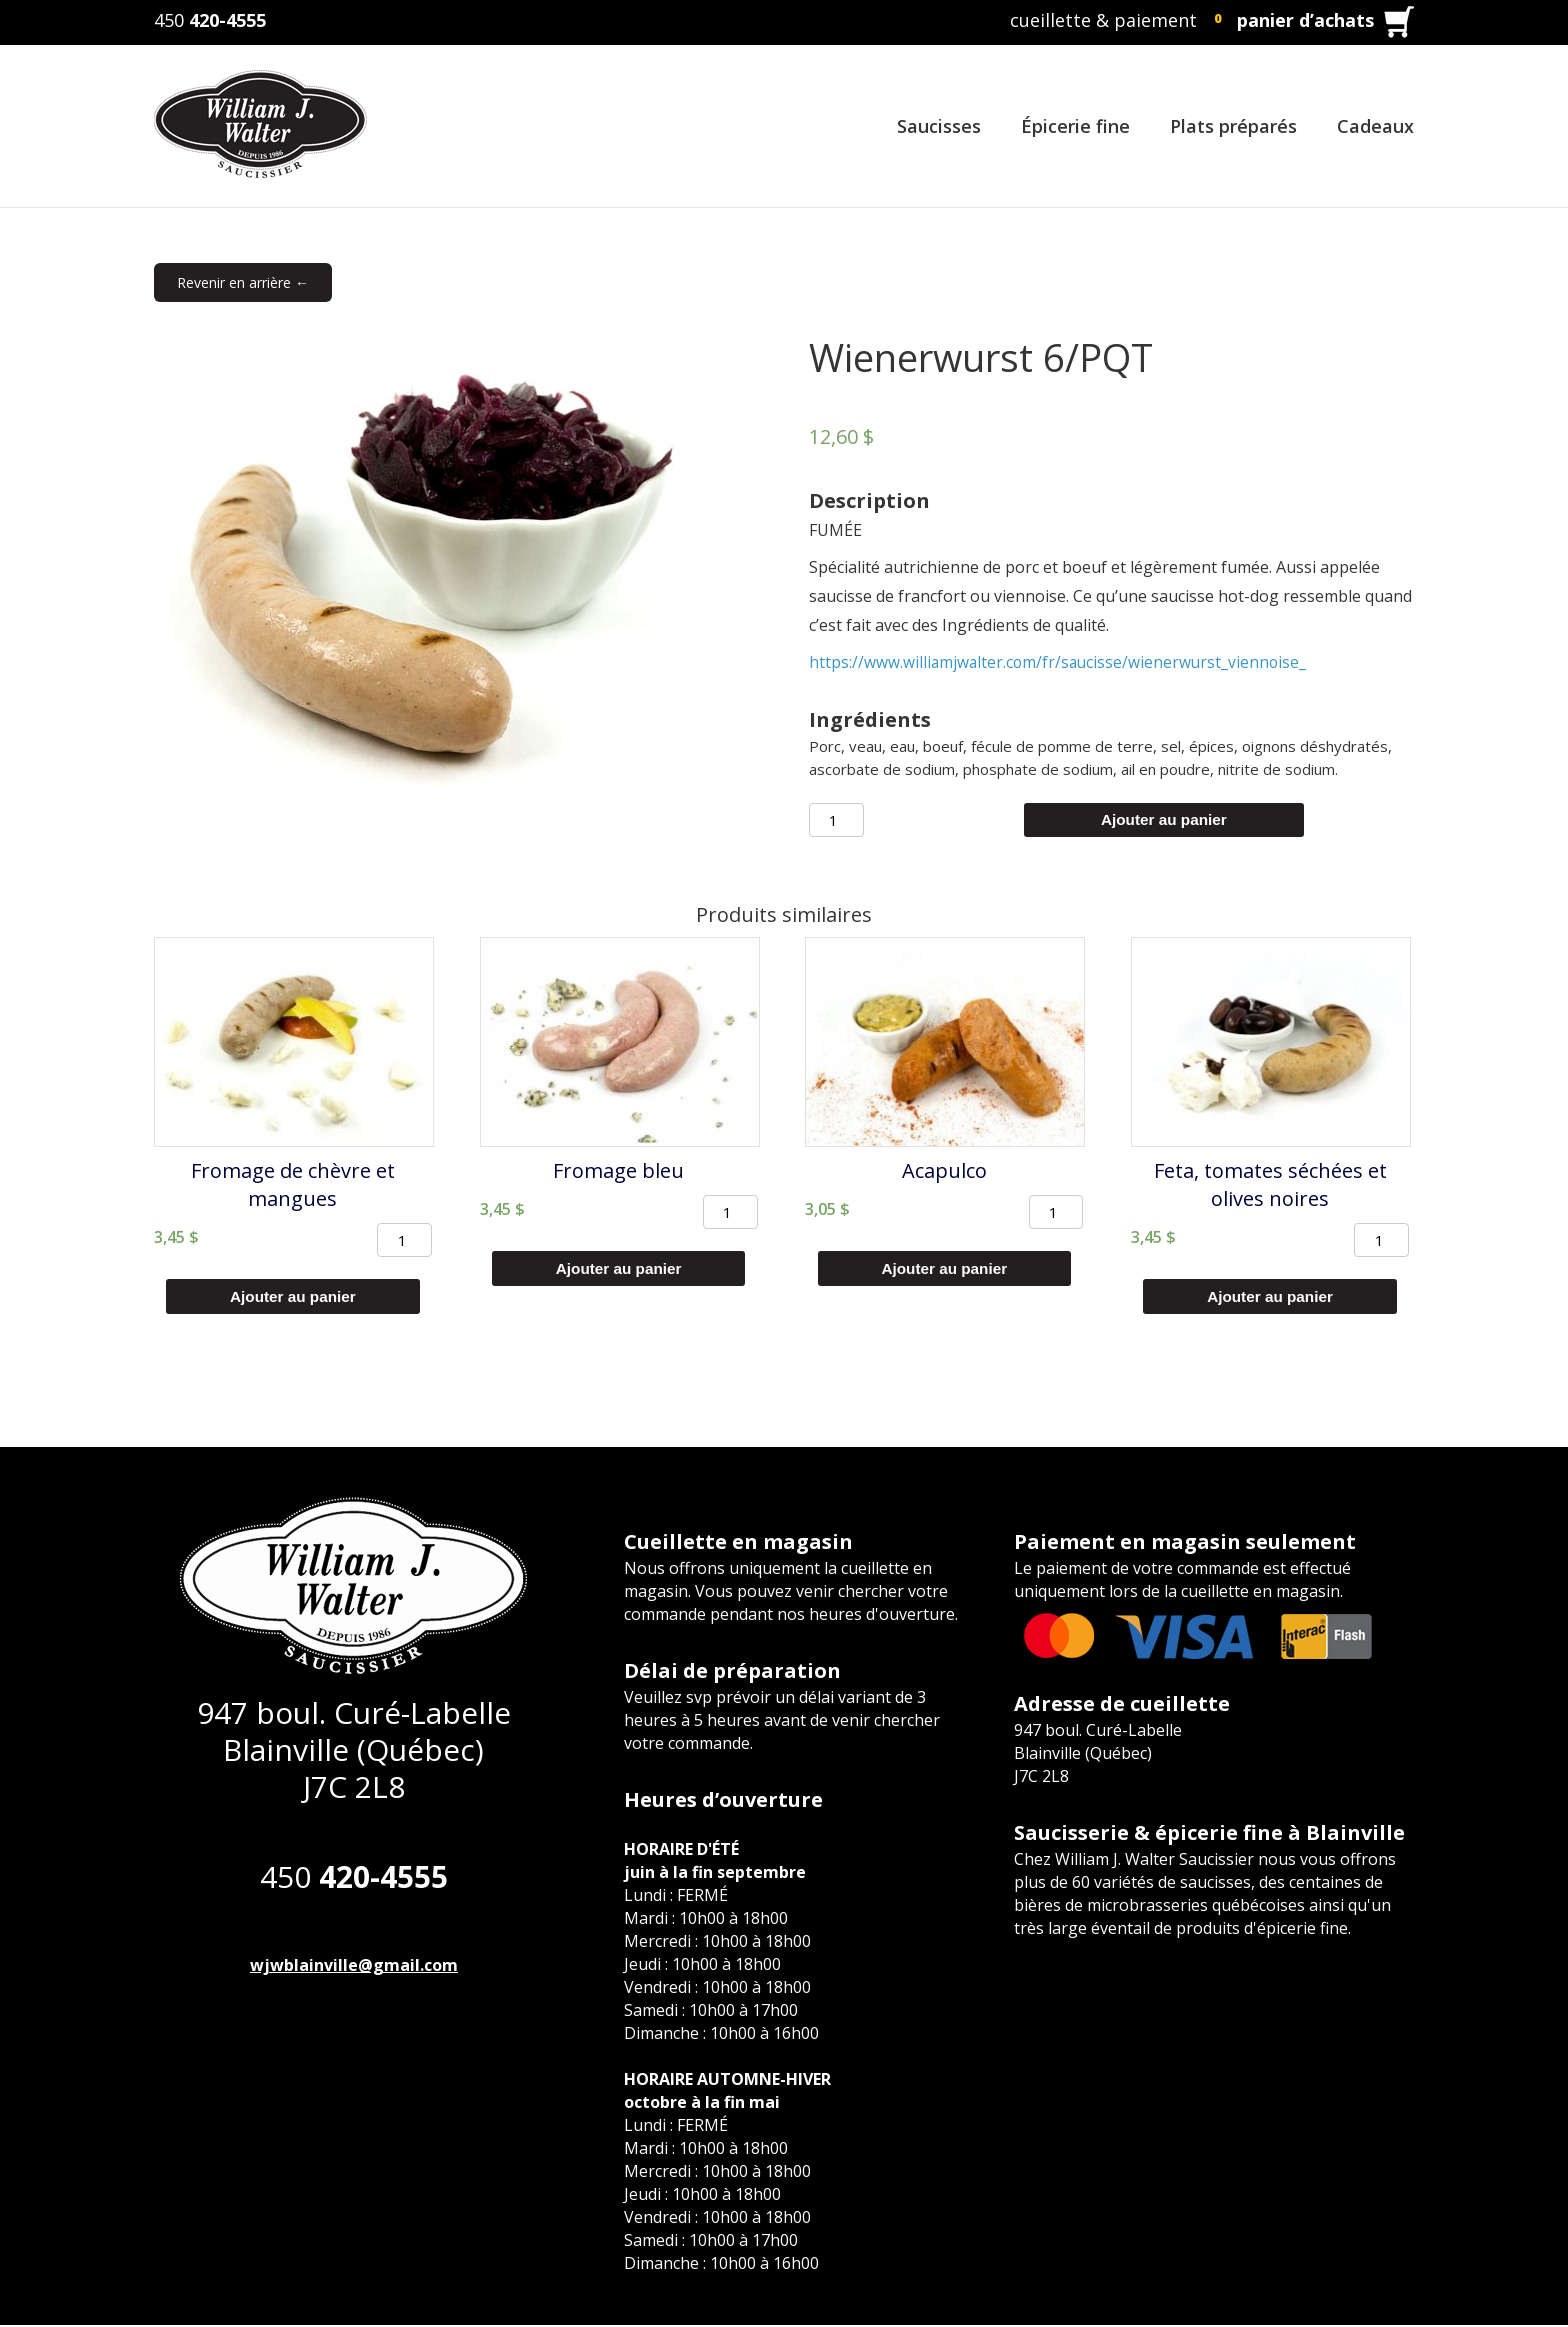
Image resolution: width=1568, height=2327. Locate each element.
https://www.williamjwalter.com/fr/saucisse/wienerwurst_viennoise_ (1061, 662)
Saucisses (939, 126)
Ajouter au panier (1164, 820)
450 (210, 20)
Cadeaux (1375, 126)
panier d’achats (1305, 20)
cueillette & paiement (1103, 20)
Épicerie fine (1075, 126)
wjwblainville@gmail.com (354, 1967)
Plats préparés (1233, 126)
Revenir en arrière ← (243, 282)
